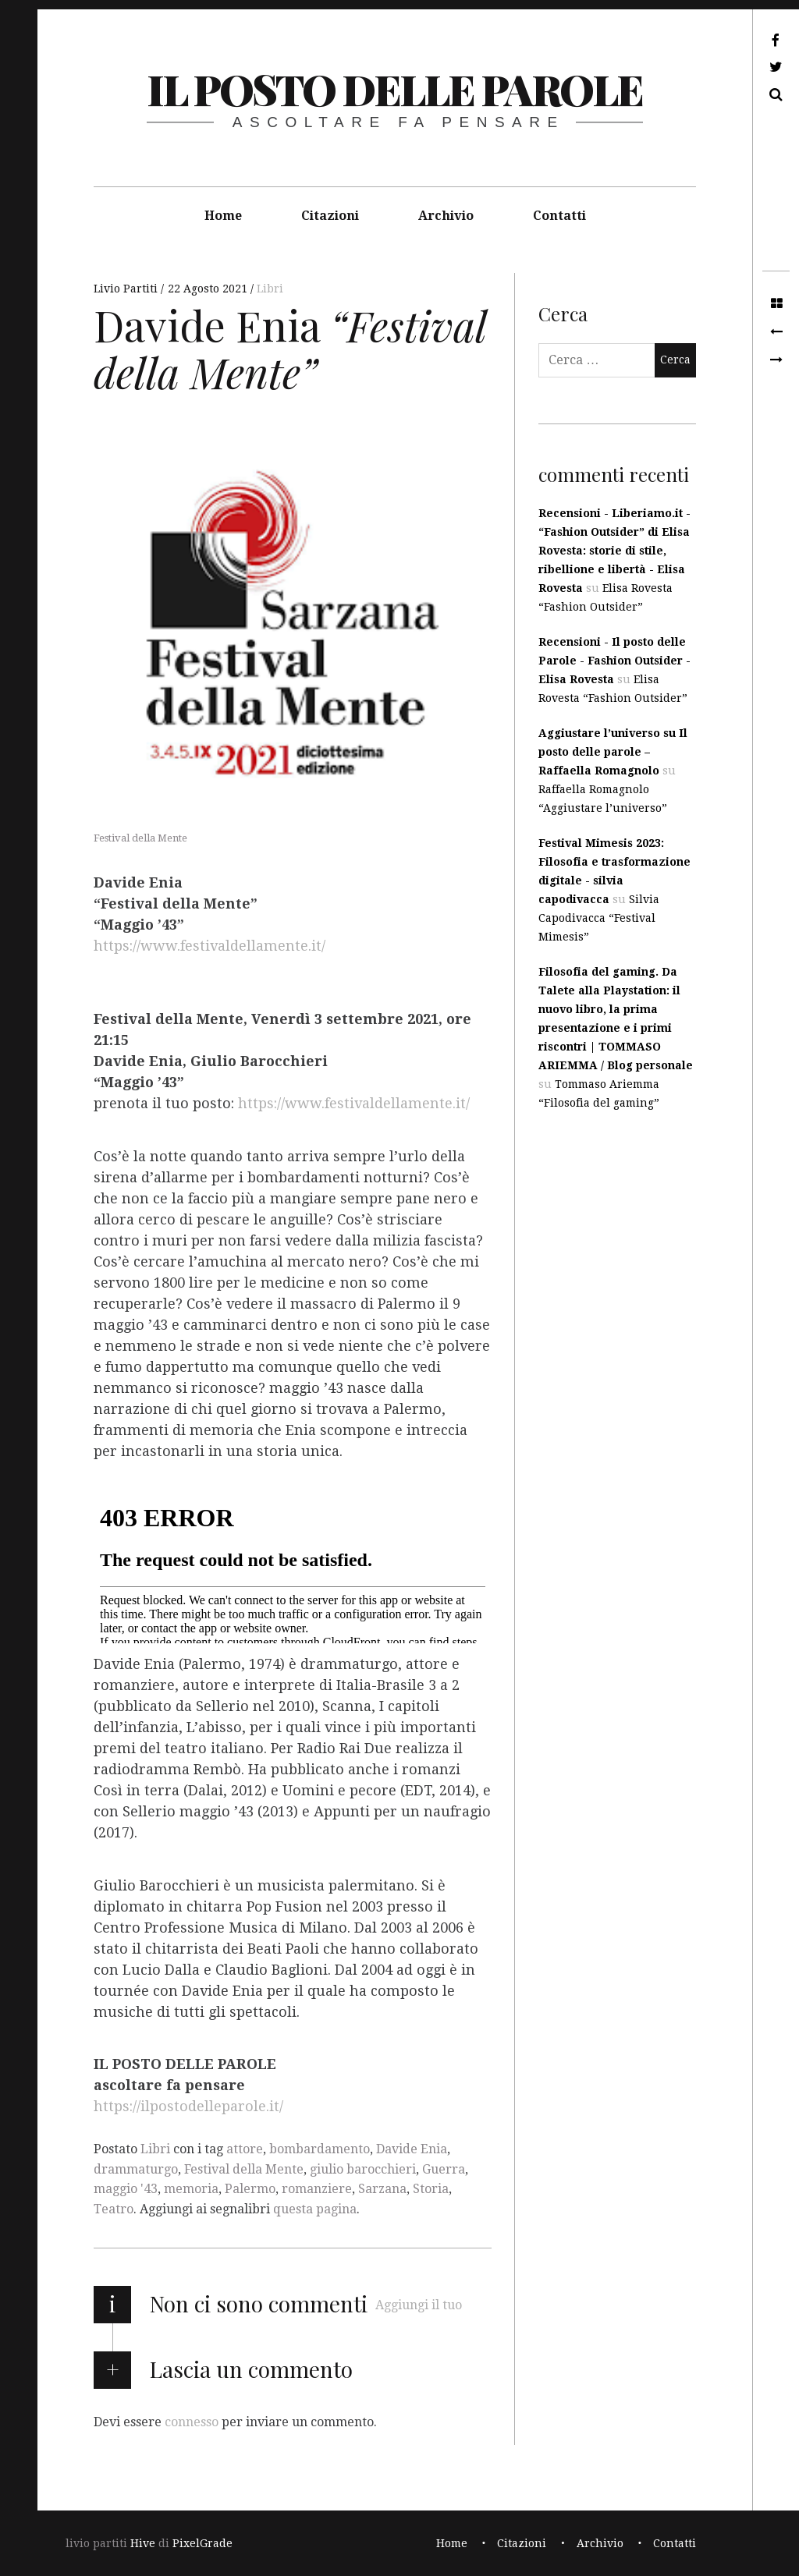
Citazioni (330, 215)
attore (244, 2149)
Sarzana (382, 2188)
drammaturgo (136, 2169)
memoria (191, 2188)
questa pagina (315, 2209)
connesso (191, 2421)
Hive (142, 2543)
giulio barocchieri (363, 2169)
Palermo (250, 2188)
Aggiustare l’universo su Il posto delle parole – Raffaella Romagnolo (612, 752)
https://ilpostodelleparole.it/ (188, 2107)
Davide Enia (411, 2149)
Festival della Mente (244, 2169)
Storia (431, 2188)
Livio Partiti (127, 288)
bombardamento (319, 2149)
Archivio (446, 215)
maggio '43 (126, 2188)
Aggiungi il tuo (418, 2305)
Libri (270, 288)
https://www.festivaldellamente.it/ (209, 945)
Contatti (559, 215)
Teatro (113, 2209)
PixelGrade (202, 2543)
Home (223, 215)
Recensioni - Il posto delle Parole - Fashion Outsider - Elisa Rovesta (614, 661)
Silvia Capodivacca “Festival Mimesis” (598, 918)
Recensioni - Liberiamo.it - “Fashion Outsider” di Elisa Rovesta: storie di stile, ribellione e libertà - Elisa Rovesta (614, 550)
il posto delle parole (394, 89)
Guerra (443, 2169)
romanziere (317, 2188)
